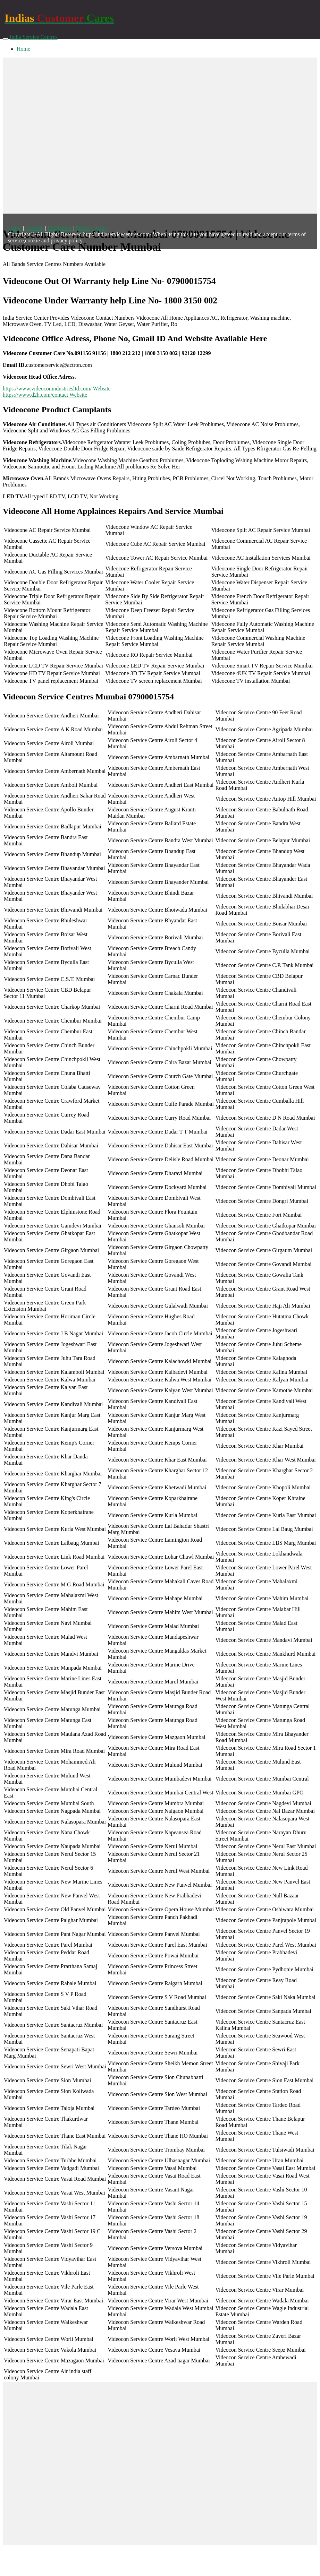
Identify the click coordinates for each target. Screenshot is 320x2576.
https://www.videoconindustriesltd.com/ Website (57, 388)
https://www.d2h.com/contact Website (45, 395)
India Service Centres (34, 37)
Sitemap (34, 228)
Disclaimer (60, 228)
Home (23, 49)
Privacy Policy (92, 228)
